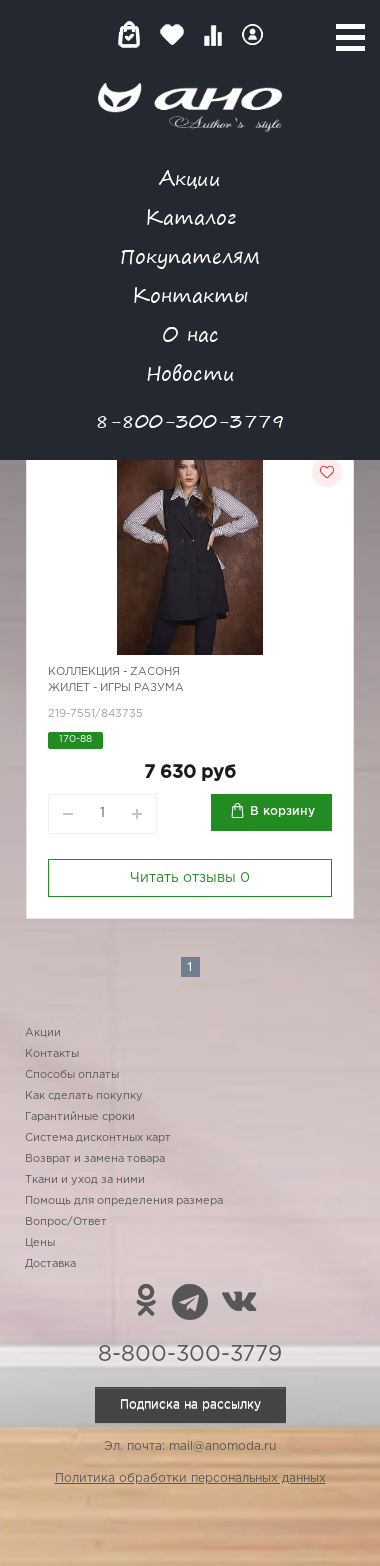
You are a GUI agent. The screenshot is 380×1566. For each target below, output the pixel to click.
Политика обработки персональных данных (190, 1478)
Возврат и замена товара (95, 1159)
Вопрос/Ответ (66, 1222)
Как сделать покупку (84, 1096)
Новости (190, 372)
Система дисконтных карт (98, 1138)
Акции (190, 177)
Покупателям (190, 255)
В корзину (282, 811)
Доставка (50, 1264)
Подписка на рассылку (190, 1404)
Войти (252, 34)
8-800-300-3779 (190, 420)
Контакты (190, 294)
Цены (40, 1243)
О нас (190, 333)
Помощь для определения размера (124, 1201)
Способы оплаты (72, 1075)
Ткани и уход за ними (85, 1180)
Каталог (190, 216)
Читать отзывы (190, 878)
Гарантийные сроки (80, 1117)
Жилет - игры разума (116, 688)
